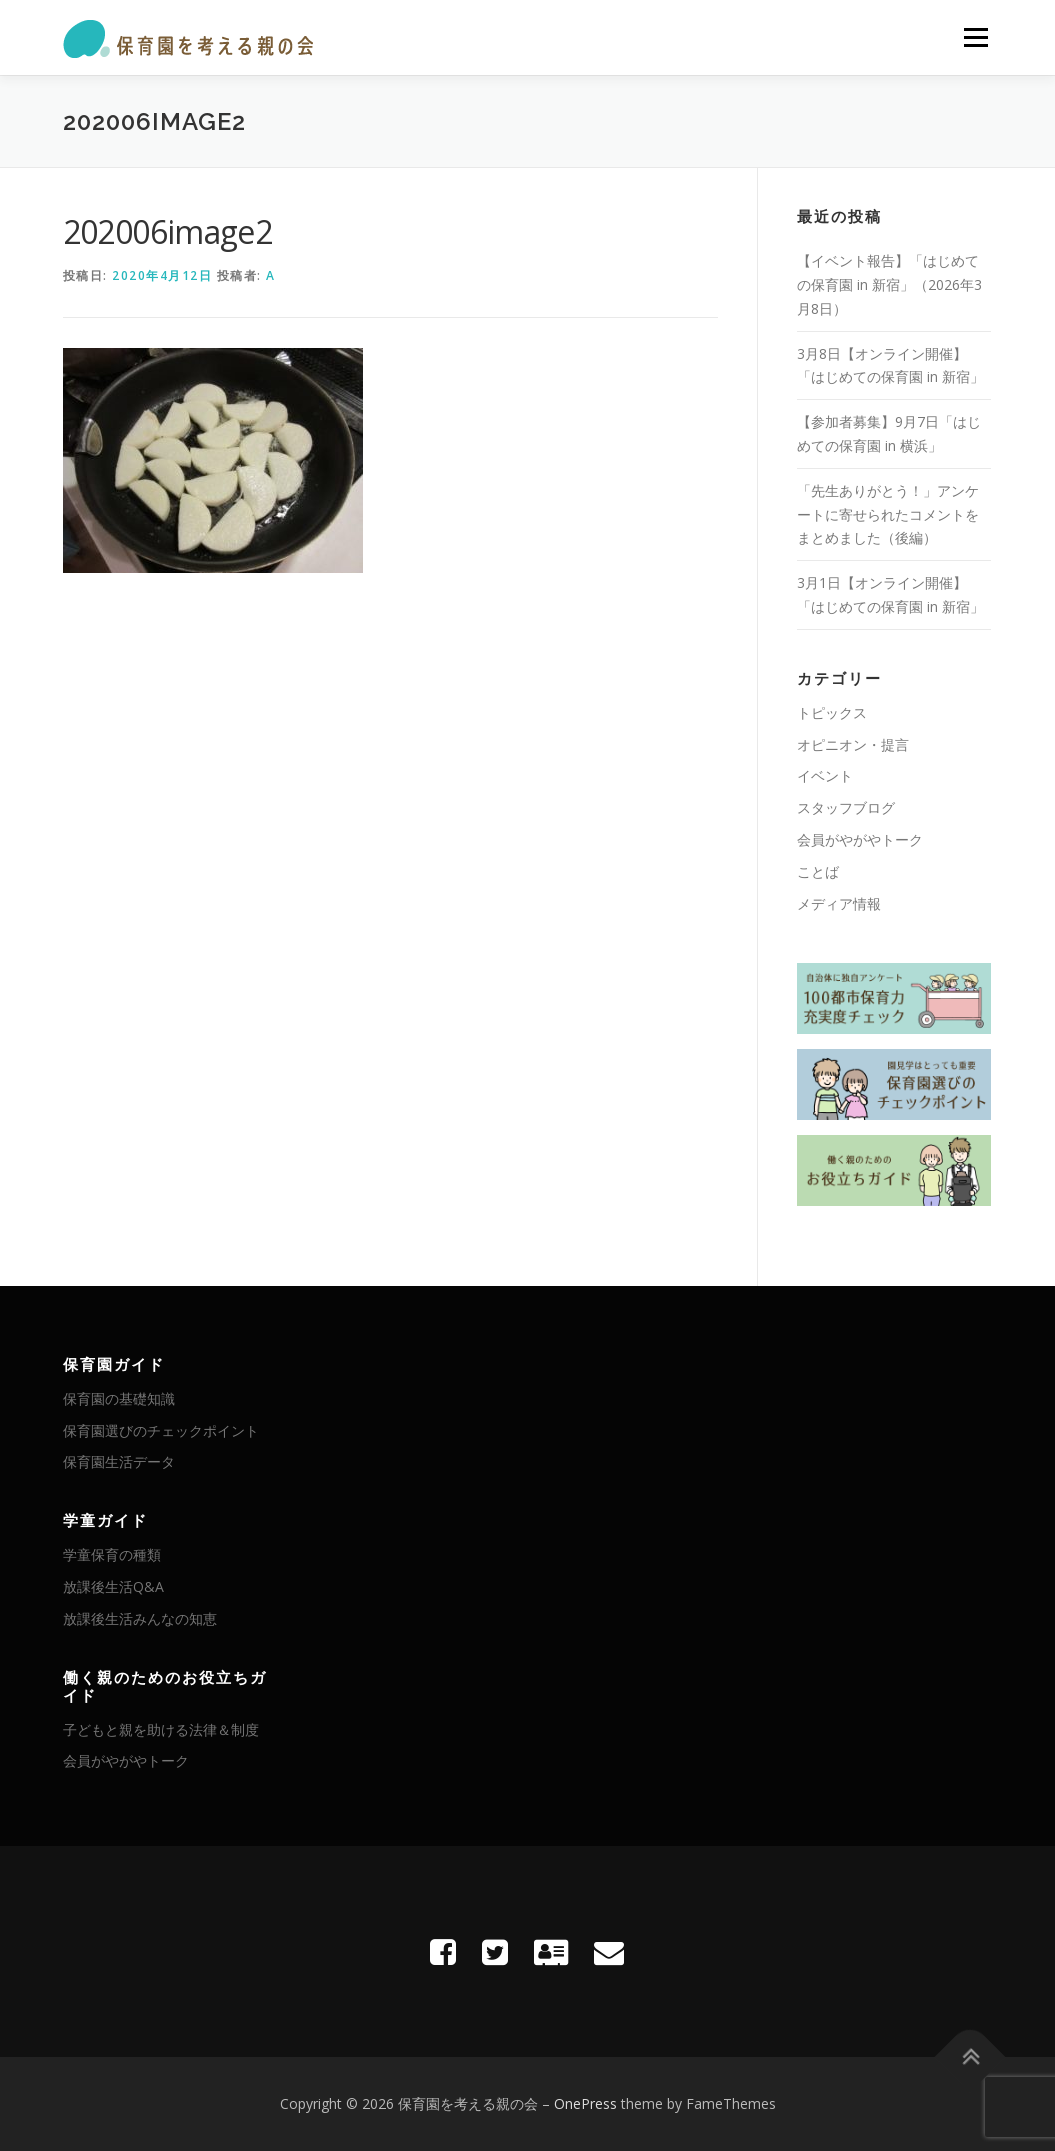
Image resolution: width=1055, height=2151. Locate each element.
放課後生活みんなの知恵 (140, 1618)
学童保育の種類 (112, 1554)
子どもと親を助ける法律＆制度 (161, 1729)
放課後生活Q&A (113, 1586)
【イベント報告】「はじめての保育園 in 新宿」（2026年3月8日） (889, 284)
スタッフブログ (846, 807)
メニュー (975, 37)
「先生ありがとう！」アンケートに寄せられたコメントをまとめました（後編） (888, 514)
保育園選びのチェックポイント (161, 1430)
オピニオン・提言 (853, 744)
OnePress (585, 2103)
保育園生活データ (119, 1461)
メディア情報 (839, 903)
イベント (825, 775)
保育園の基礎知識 (119, 1398)
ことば (818, 871)
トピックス (832, 712)
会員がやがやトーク (860, 839)
